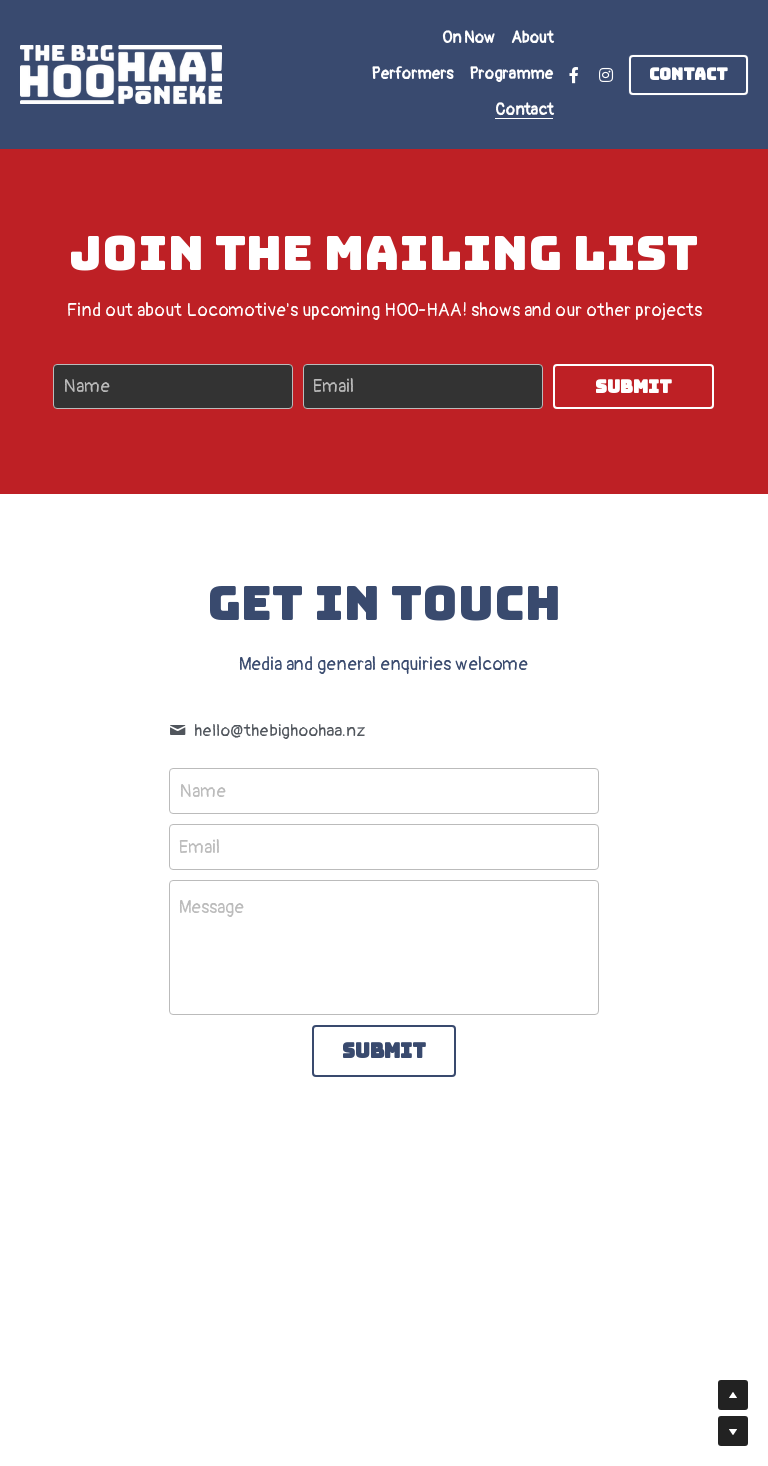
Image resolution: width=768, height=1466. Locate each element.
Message (211, 907)
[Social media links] (574, 75)
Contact (688, 74)
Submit (633, 386)
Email (333, 386)
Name (86, 386)
